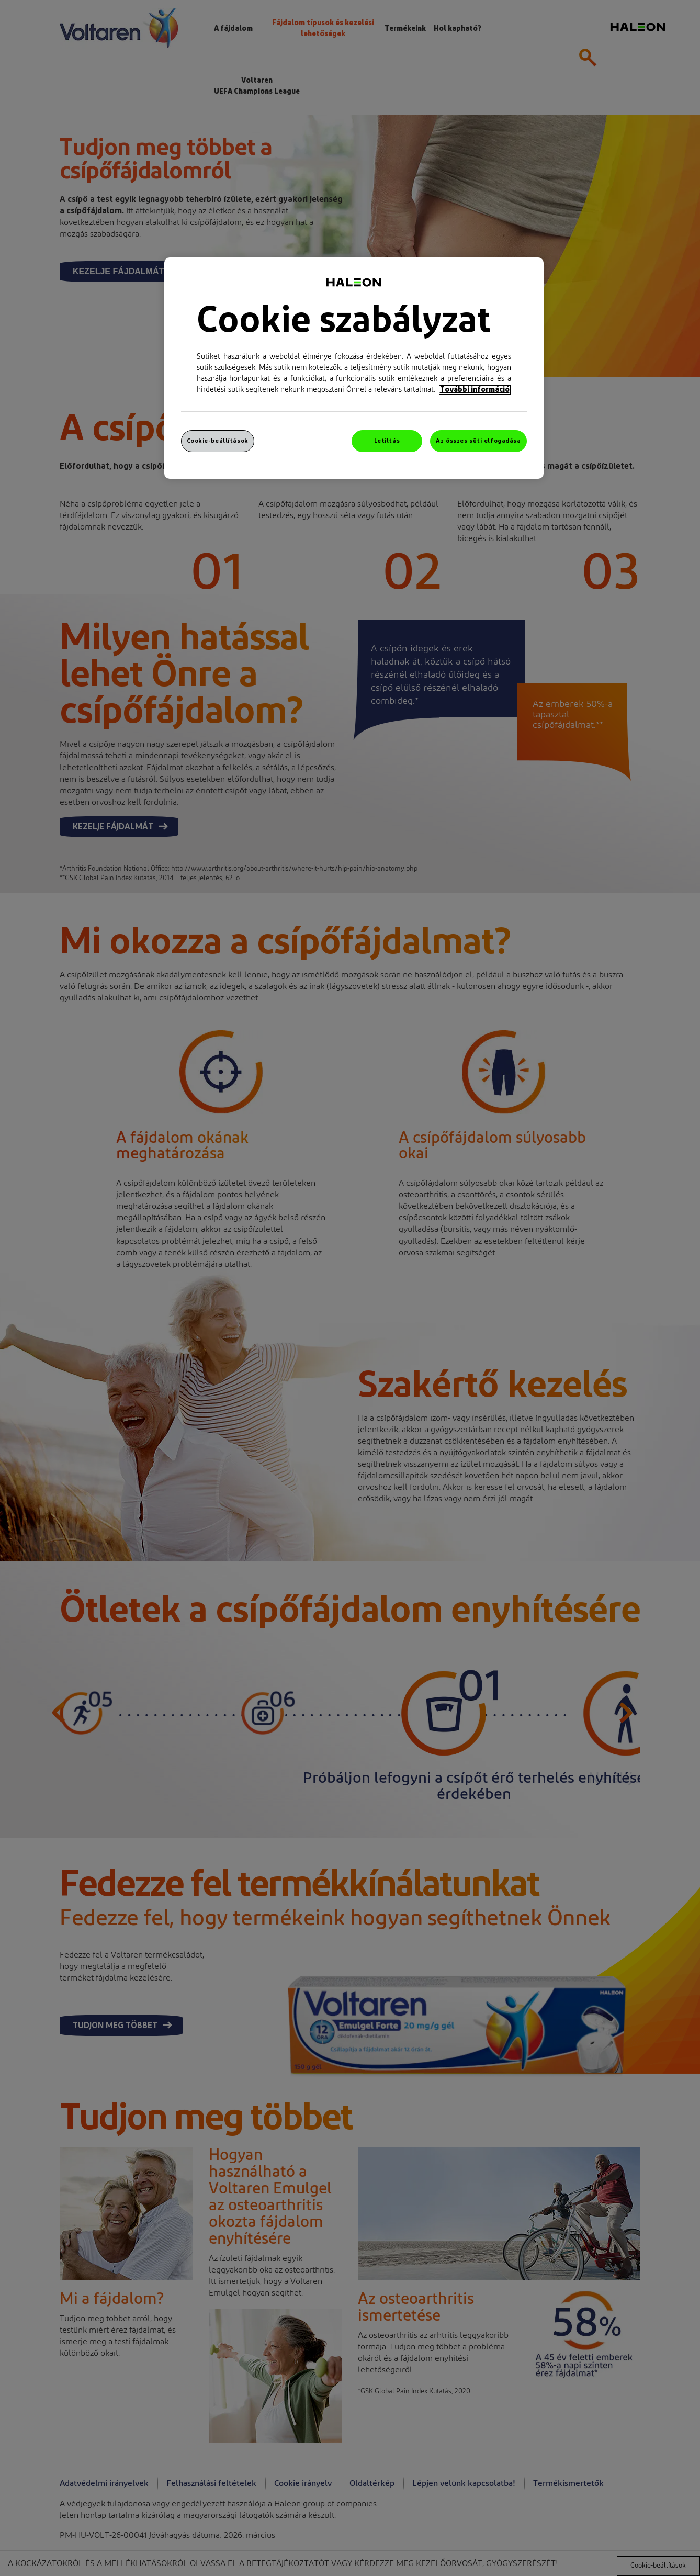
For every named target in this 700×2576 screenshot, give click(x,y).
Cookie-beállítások (218, 441)
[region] (354, 368)
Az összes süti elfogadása (478, 441)
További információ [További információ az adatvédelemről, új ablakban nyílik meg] (475, 389)
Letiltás (387, 441)
